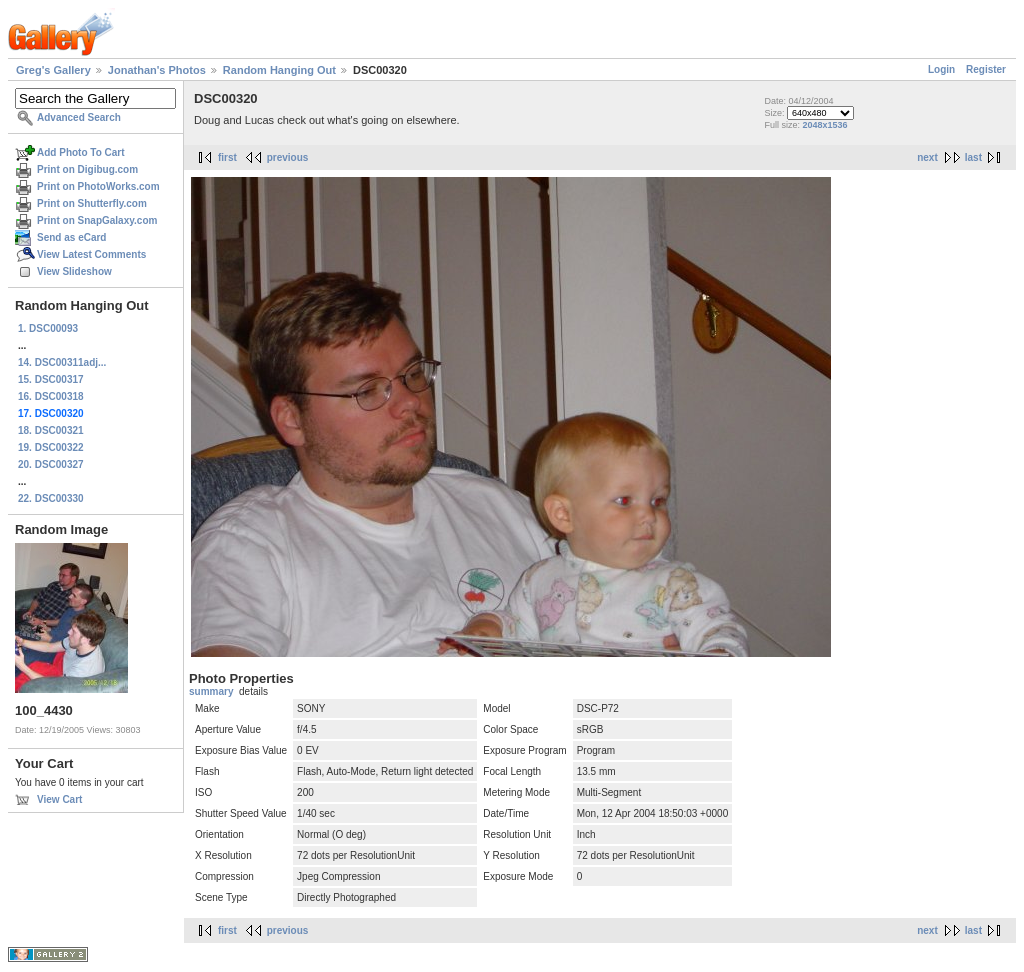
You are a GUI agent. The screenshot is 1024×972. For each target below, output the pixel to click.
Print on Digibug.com (87, 169)
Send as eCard (71, 237)
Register (986, 69)
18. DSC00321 (51, 430)
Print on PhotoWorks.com (98, 186)
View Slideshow (74, 271)
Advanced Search (79, 117)
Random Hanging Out (279, 70)
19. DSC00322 (51, 447)
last (973, 157)
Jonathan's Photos (157, 70)
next (927, 157)
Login (941, 69)
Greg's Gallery (53, 70)
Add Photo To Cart (81, 152)
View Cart (59, 799)
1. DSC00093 (48, 328)
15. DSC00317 (51, 379)
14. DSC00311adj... (62, 362)
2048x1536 (824, 125)
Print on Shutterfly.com (92, 203)
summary (211, 691)
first (227, 157)
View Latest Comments (91, 254)
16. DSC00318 (51, 396)
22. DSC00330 (51, 498)
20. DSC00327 (51, 464)
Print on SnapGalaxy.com (97, 220)
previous (288, 157)
